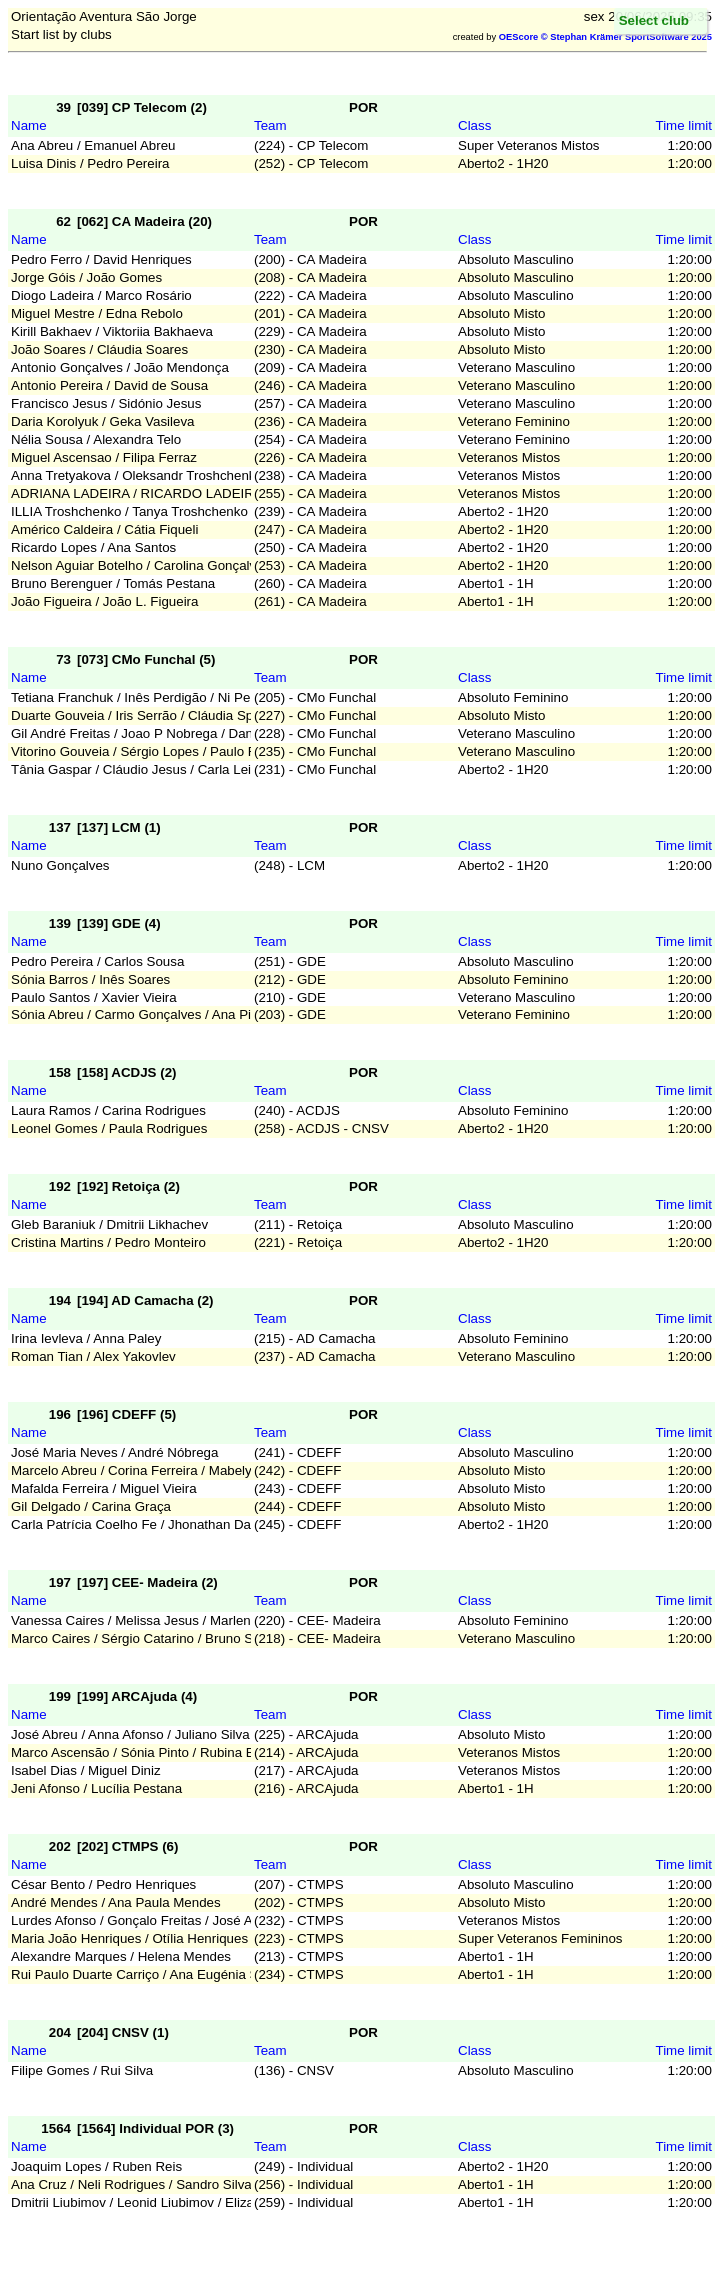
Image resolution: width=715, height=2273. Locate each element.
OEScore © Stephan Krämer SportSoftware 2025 (605, 37)
